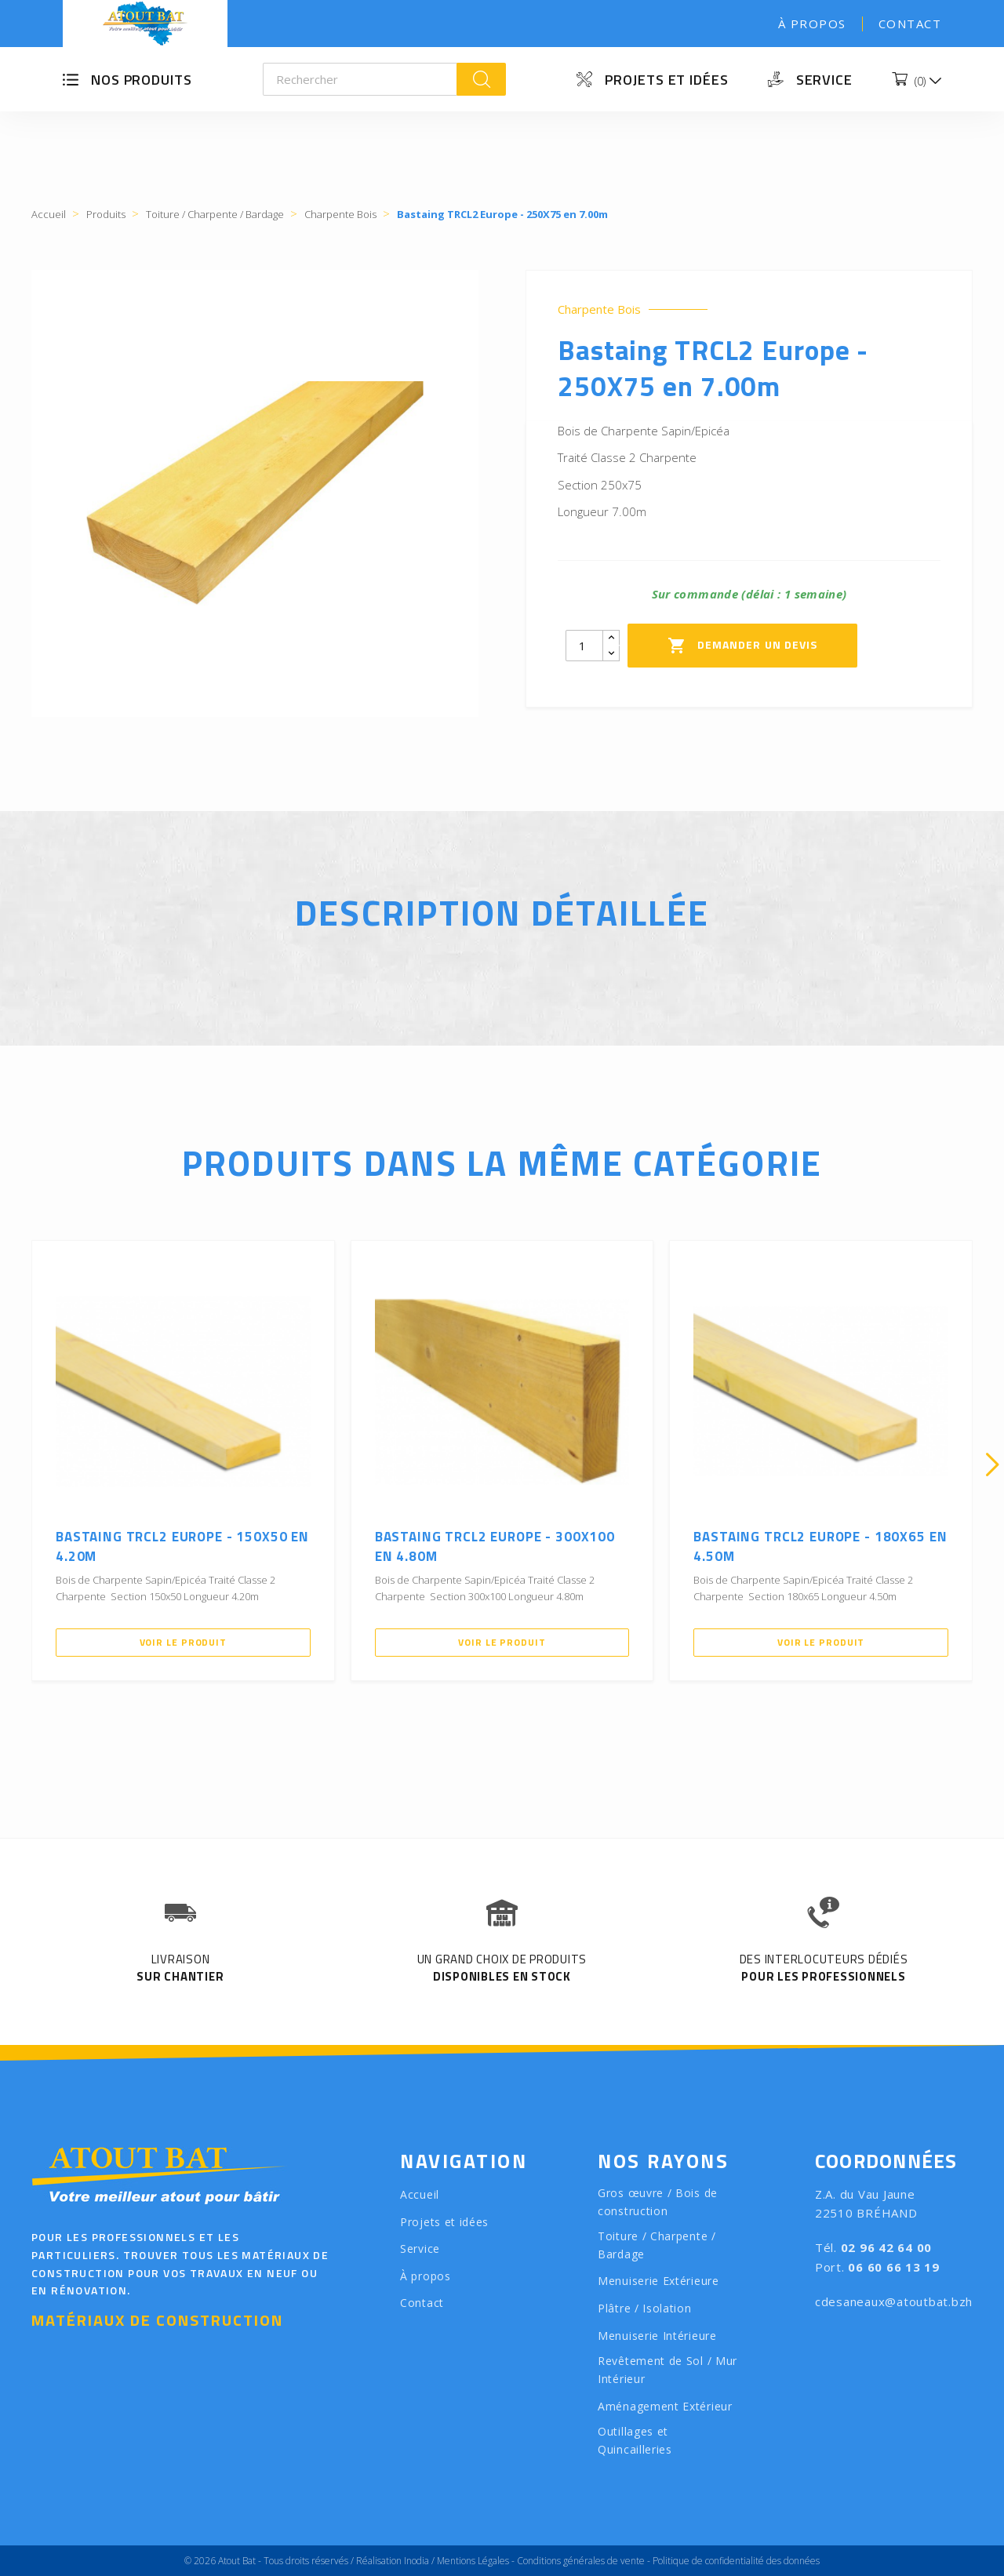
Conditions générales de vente (581, 2560)
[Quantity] (584, 645)
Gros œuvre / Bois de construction (658, 2201)
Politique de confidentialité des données (736, 2560)
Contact (910, 23)
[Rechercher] (360, 79)
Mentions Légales (473, 2560)
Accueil (419, 2194)
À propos (812, 23)
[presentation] (12, 1464)
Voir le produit (183, 1642)
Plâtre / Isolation (645, 2308)
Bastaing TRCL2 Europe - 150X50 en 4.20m (182, 1546)
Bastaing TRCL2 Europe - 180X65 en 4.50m (820, 1546)
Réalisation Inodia (392, 2560)
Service (824, 79)
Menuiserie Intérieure (657, 2335)
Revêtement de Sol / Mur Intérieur (667, 2369)
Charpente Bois (599, 309)
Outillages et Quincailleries (635, 2440)
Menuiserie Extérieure (658, 2280)
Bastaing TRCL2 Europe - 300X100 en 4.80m (495, 1546)
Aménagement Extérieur (665, 2406)
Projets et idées (666, 79)
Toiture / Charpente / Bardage (657, 2245)
